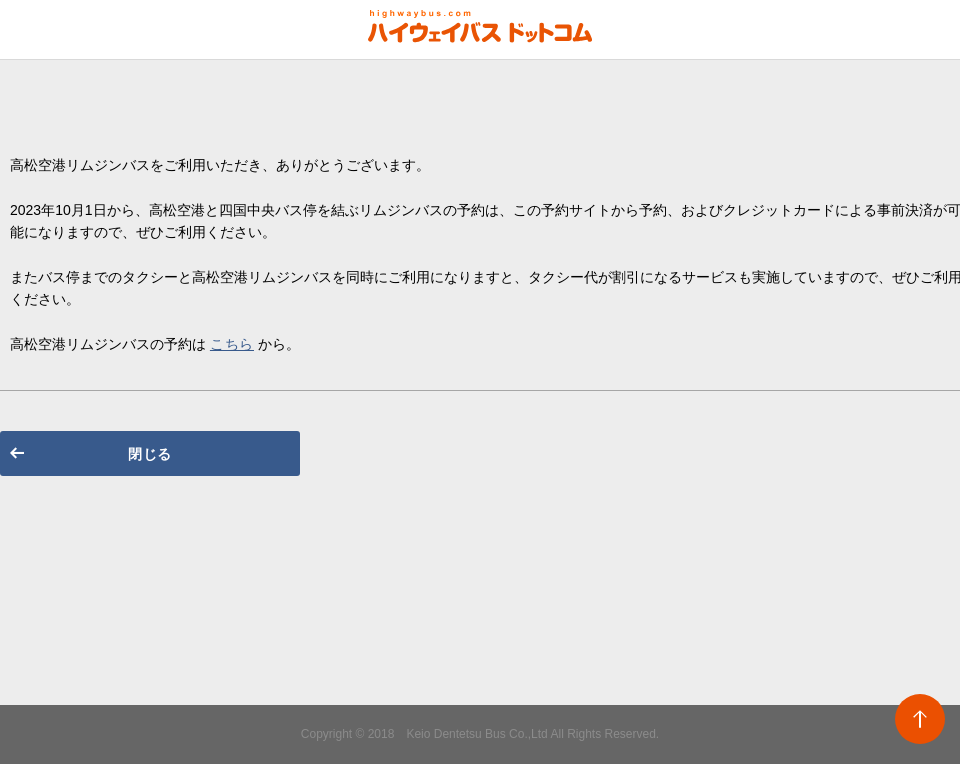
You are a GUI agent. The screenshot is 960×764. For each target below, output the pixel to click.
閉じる (150, 454)
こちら (232, 344)
